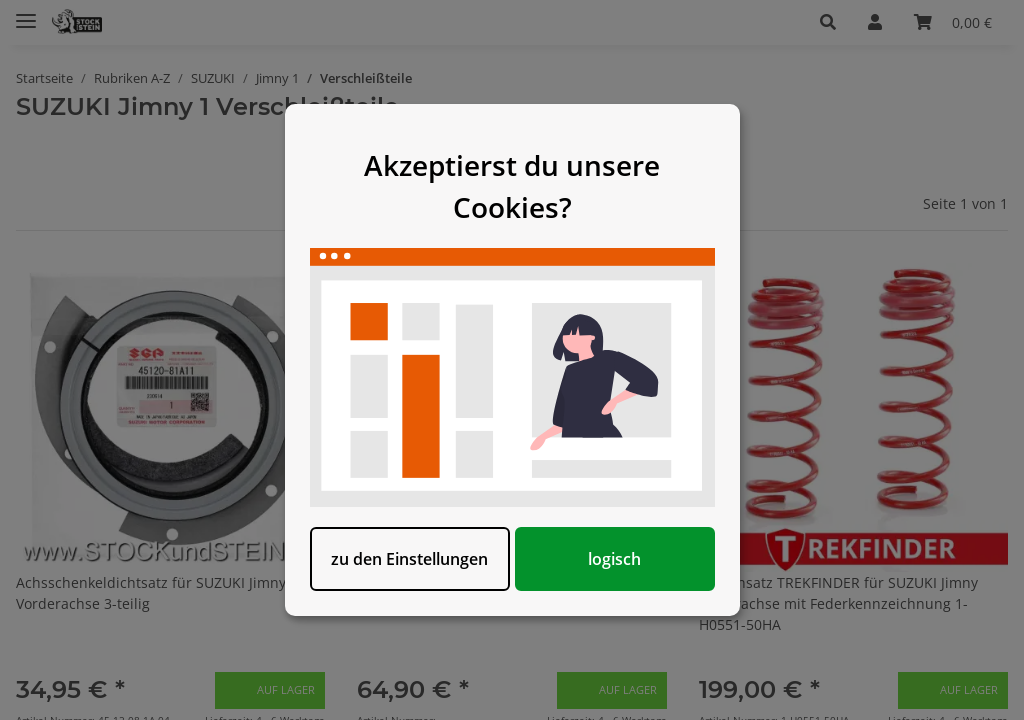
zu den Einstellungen (409, 559)
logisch (614, 559)
